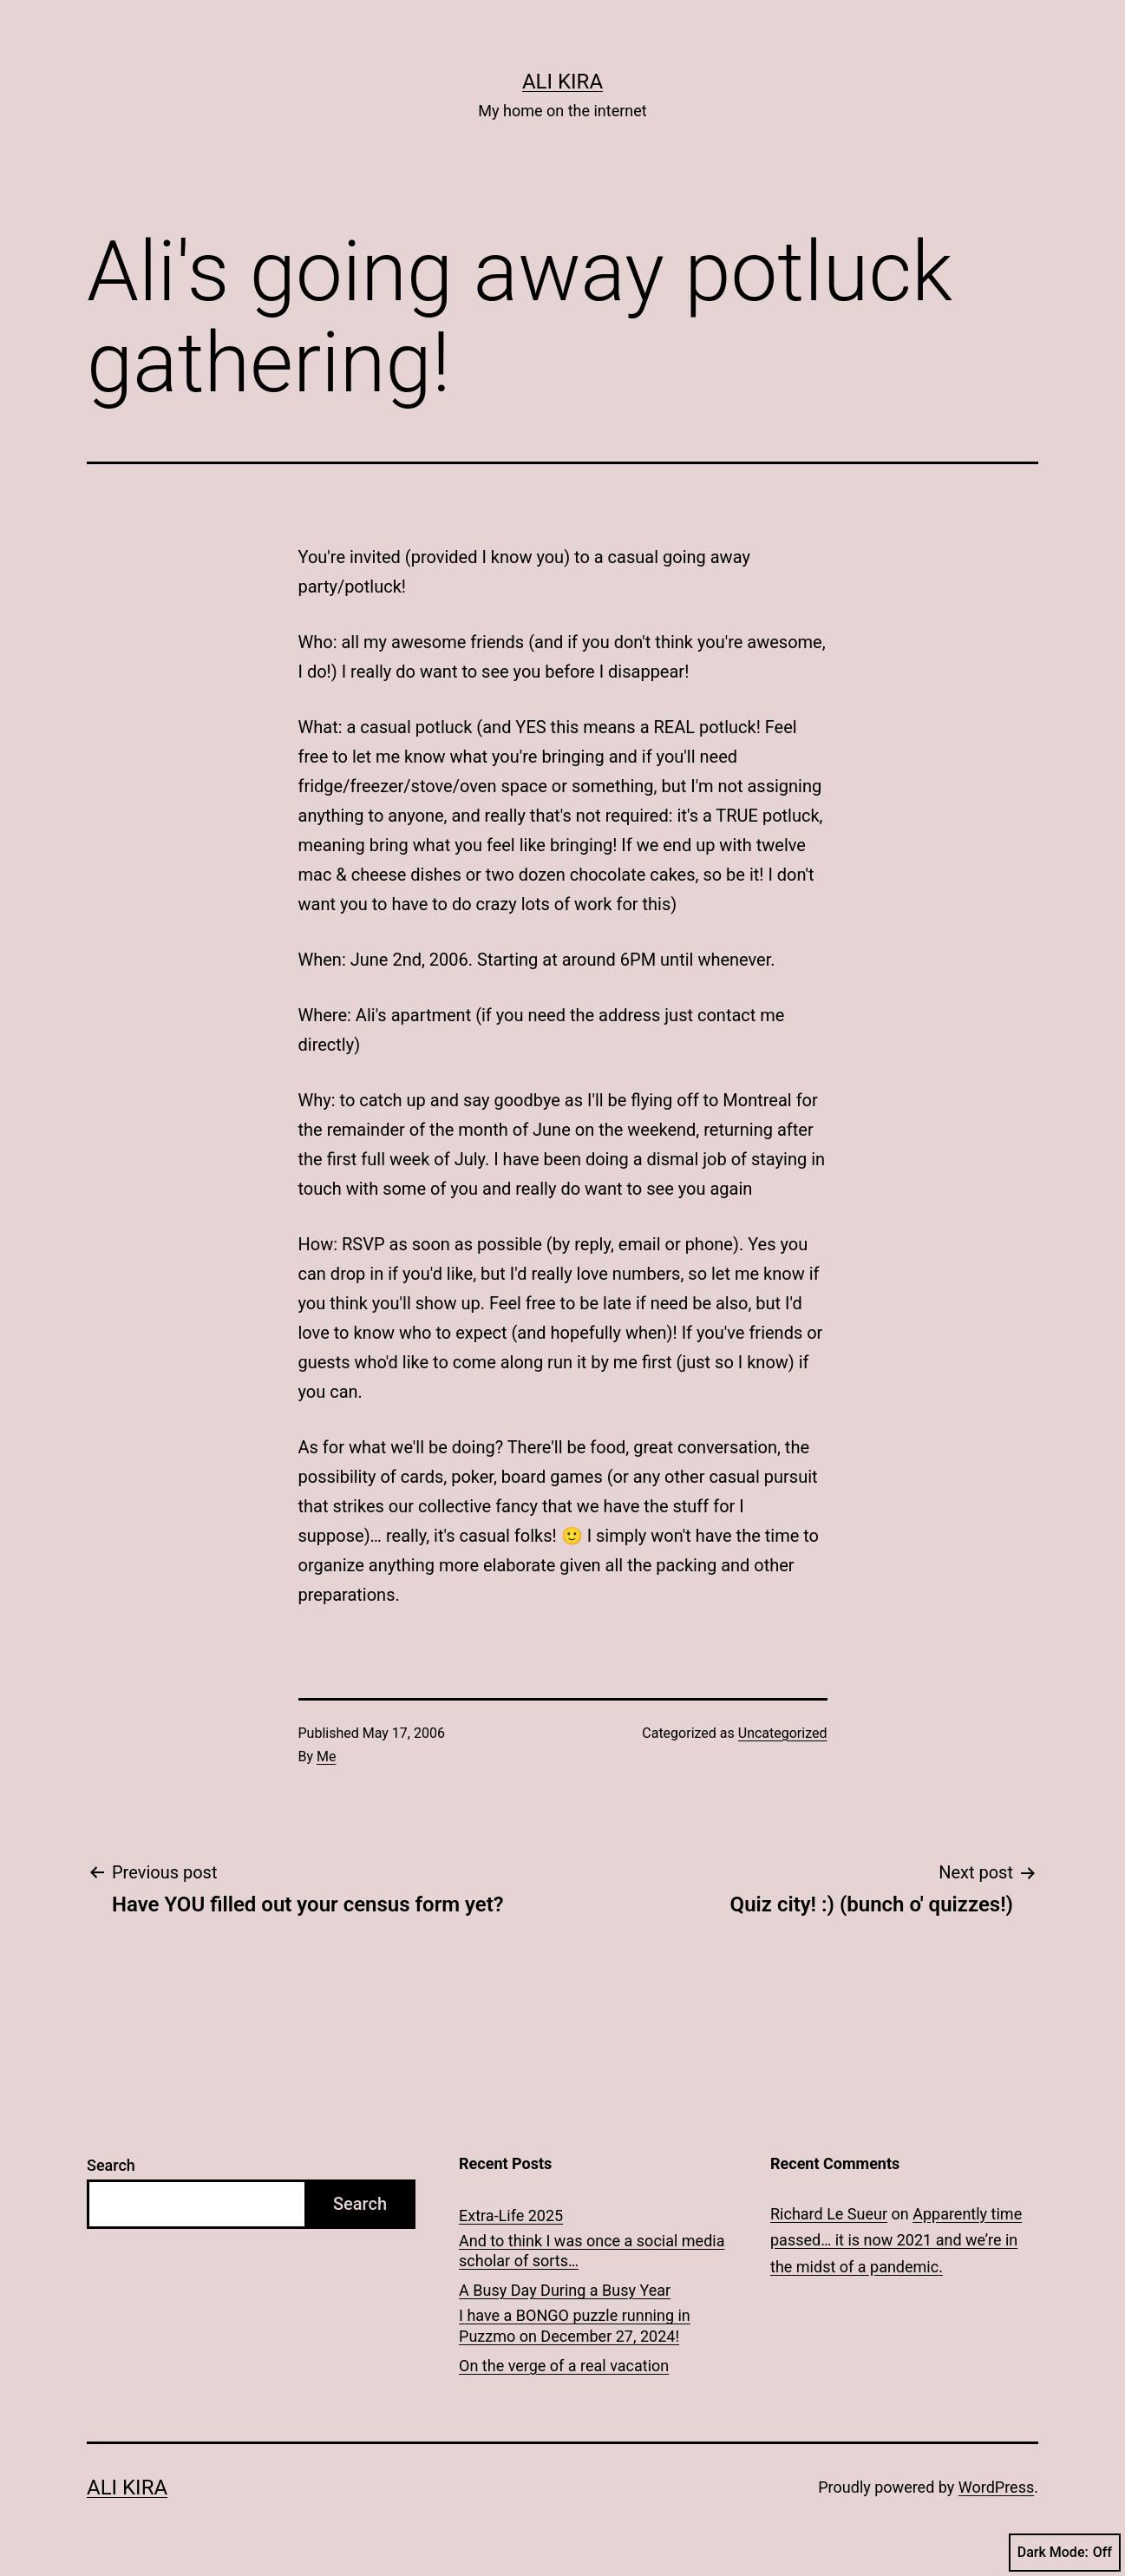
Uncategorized (782, 1733)
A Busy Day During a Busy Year (564, 2290)
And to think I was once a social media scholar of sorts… (591, 2251)
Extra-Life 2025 (511, 2215)
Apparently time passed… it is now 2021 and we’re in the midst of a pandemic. (896, 2240)
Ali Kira (562, 81)
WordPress (996, 2487)
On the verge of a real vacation (564, 2365)
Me (326, 1756)
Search (111, 2165)
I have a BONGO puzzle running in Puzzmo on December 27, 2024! (574, 2325)
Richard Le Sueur (828, 2214)
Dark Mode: (1064, 2552)
